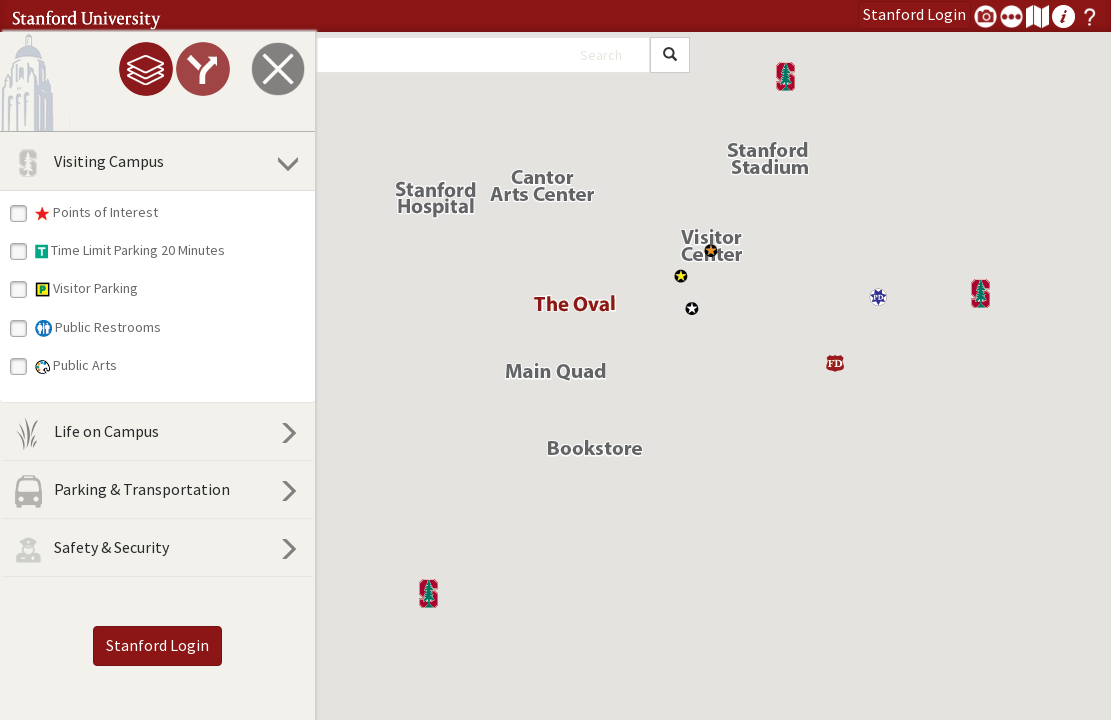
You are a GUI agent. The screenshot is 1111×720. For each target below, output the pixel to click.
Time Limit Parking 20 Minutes (130, 250)
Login (914, 14)
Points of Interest (96, 212)
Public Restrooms (98, 327)
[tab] (146, 69)
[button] (428, 593)
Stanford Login (157, 645)
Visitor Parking (86, 288)
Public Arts (76, 365)
